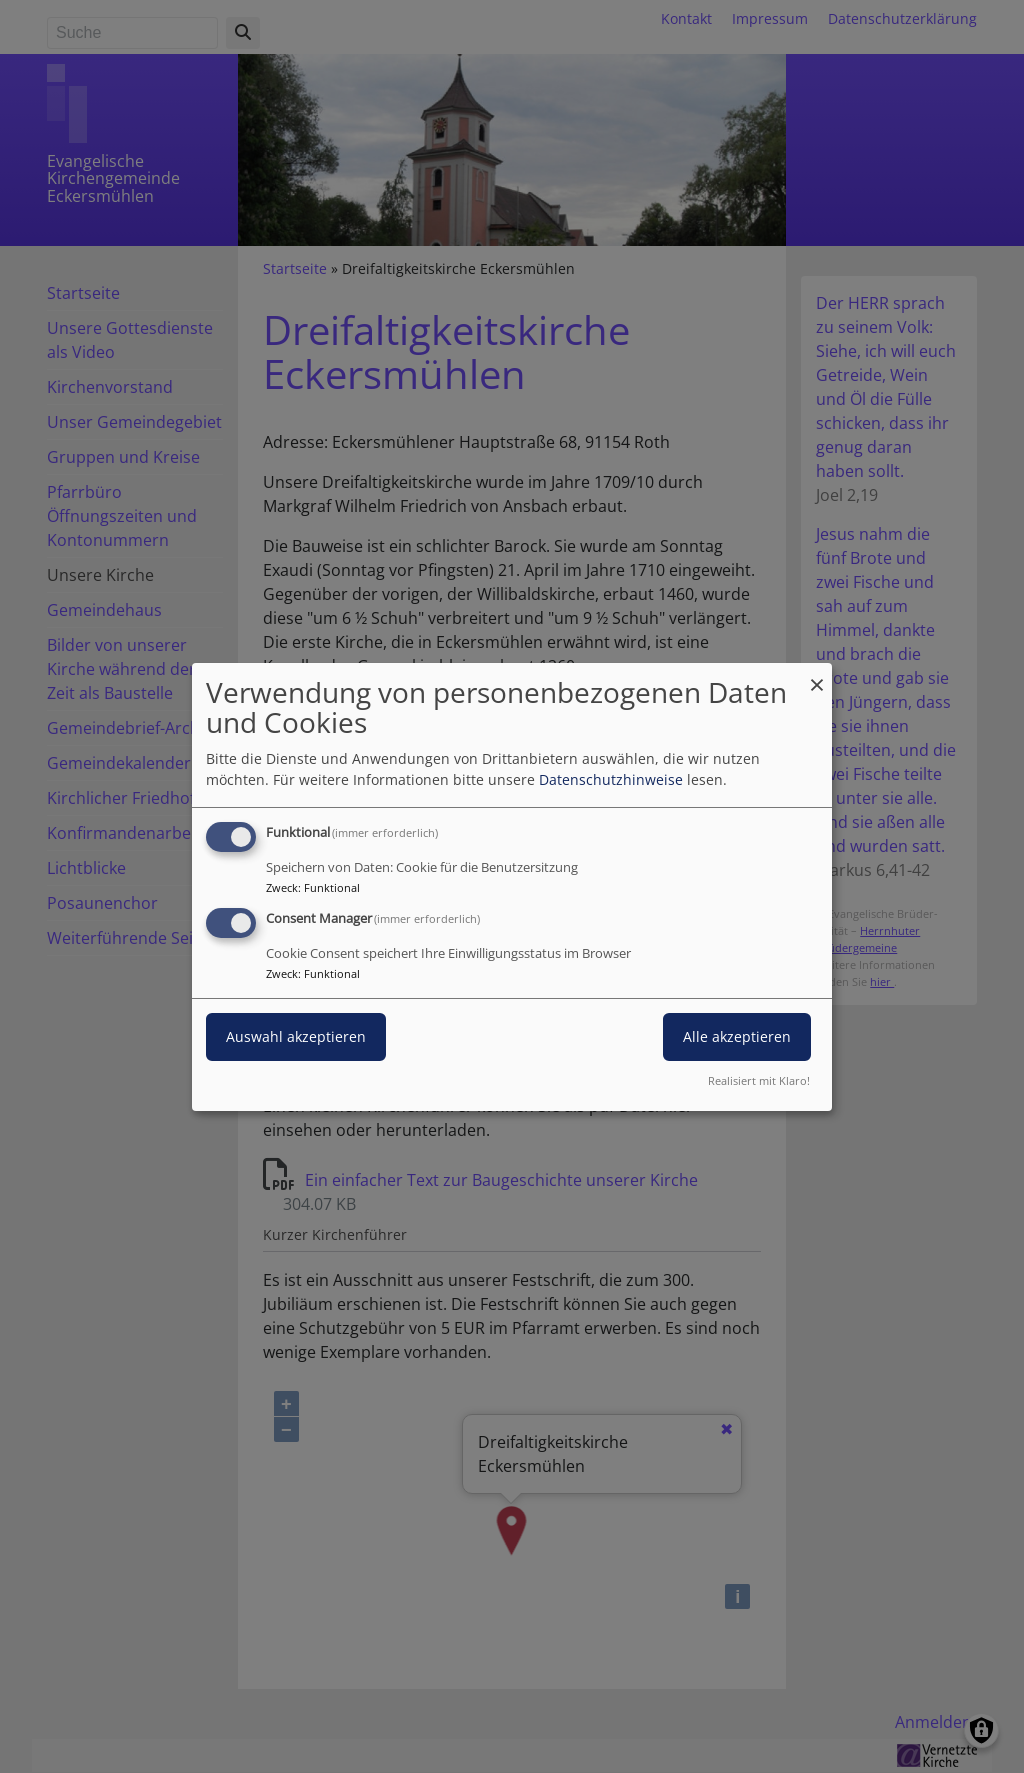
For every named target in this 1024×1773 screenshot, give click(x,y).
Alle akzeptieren (737, 1036)
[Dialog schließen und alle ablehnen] (817, 674)
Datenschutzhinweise (611, 779)
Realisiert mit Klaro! (759, 1080)
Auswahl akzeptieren (296, 1036)
